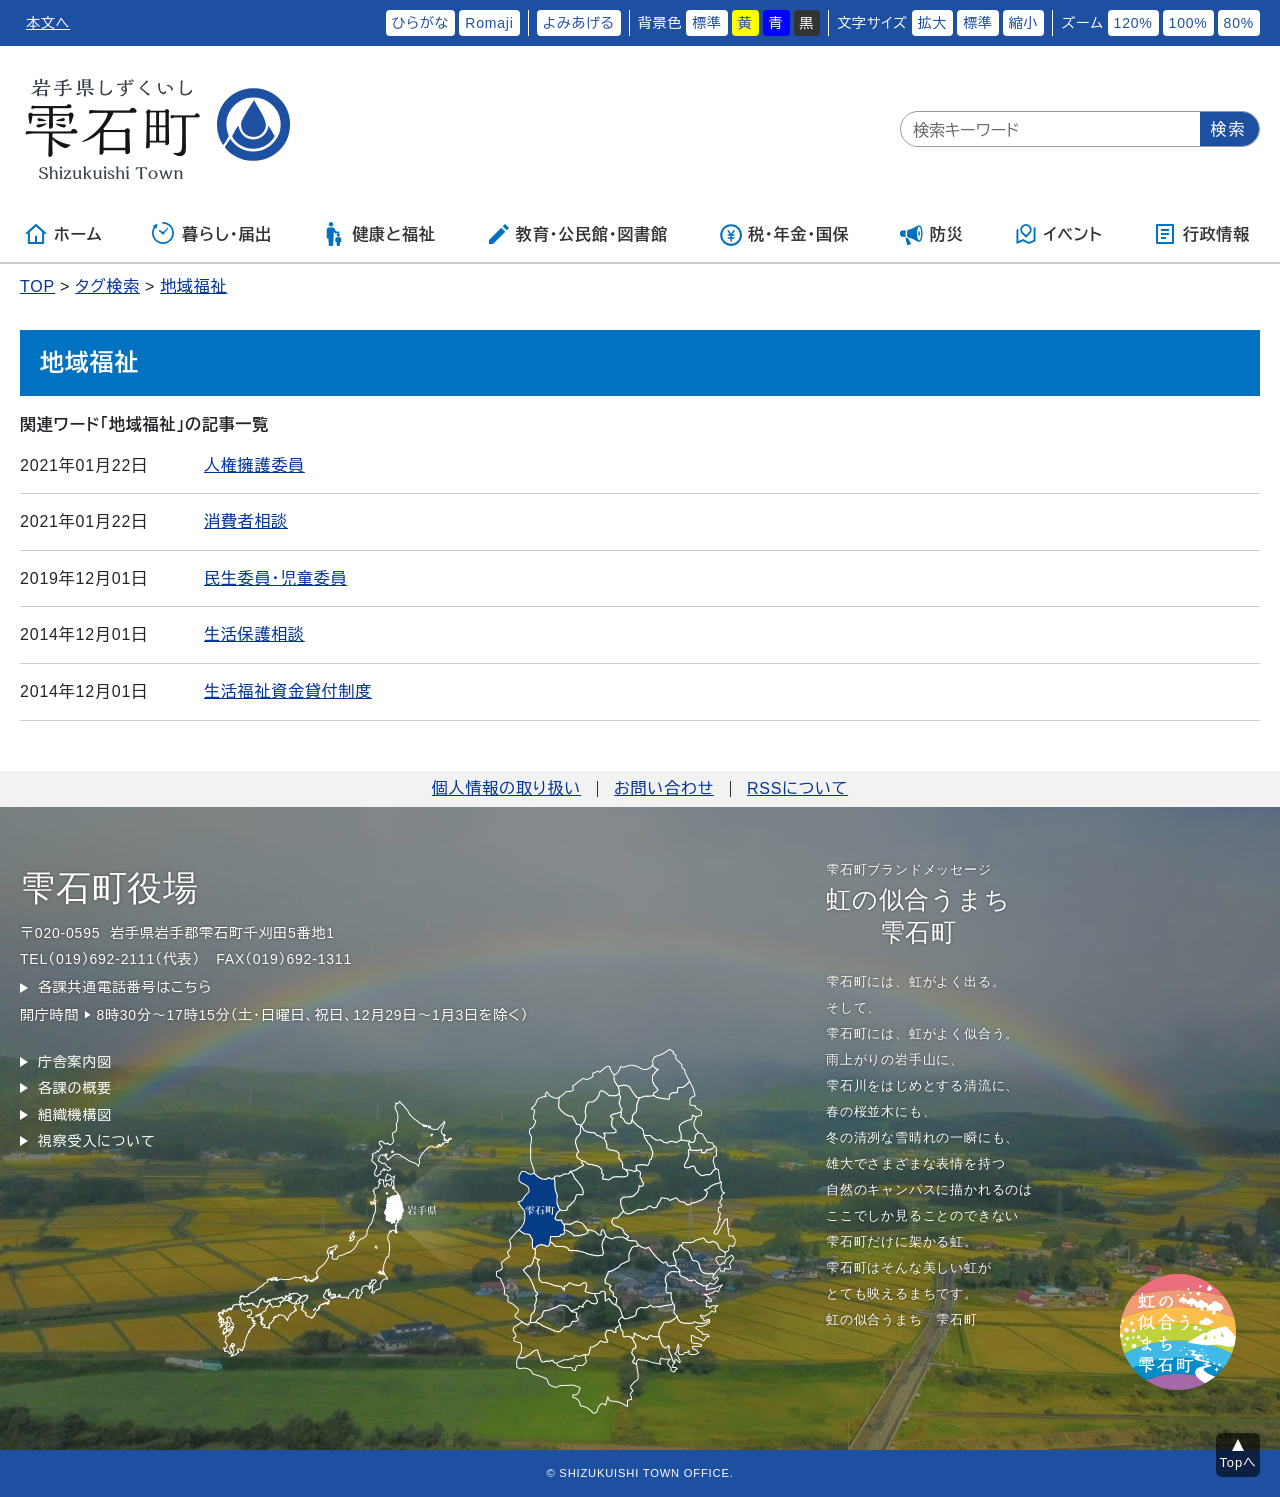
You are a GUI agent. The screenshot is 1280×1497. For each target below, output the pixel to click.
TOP (37, 286)
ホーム (63, 234)
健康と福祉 (378, 234)
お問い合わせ (664, 788)
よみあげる (579, 23)
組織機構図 (75, 1115)
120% (1133, 23)
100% (1188, 23)
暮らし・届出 (212, 234)
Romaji (489, 23)
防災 (932, 234)
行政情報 (1201, 234)
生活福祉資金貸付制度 (288, 691)
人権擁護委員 (254, 465)
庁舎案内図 (75, 1062)
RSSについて (797, 788)
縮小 (1024, 23)
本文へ (48, 23)
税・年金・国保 (784, 234)
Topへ (1238, 1462)
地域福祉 (193, 286)
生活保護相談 (254, 634)
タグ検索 (107, 286)
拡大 (933, 23)
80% (1239, 23)
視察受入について (96, 1141)
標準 (707, 23)
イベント (1058, 234)
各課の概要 (75, 1088)
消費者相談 (246, 521)
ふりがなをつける (318, 23)
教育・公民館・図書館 (577, 234)
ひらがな (421, 23)
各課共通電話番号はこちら (125, 987)
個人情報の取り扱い (506, 788)
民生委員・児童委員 (275, 578)
